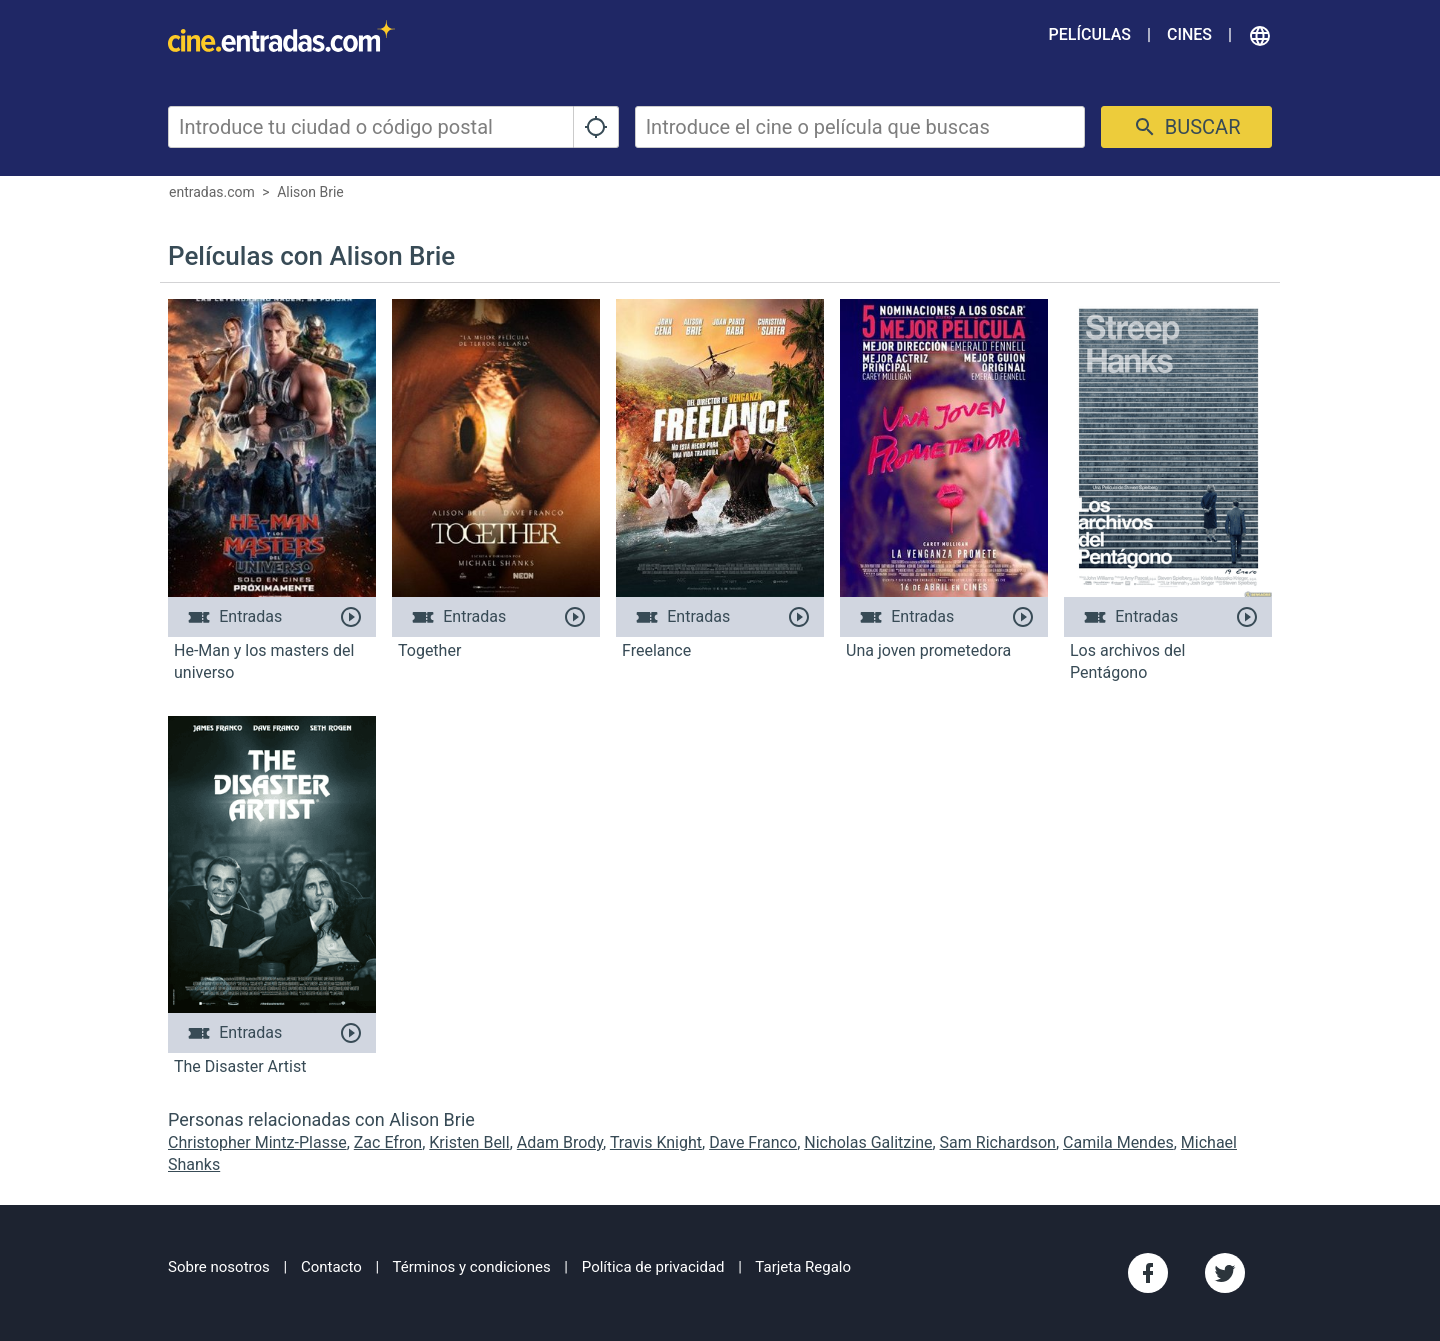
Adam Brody (560, 1142)
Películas (1090, 34)
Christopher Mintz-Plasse (257, 1142)
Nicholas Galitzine (868, 1142)
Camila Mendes (1118, 1142)
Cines (1189, 34)
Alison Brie (310, 192)
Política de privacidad (653, 1267)
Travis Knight (656, 1142)
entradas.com (212, 192)
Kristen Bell (469, 1142)
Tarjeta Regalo (803, 1267)
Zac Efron (388, 1142)
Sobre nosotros (219, 1267)
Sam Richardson (998, 1142)
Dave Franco (753, 1142)
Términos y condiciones (472, 1267)
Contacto (331, 1267)
